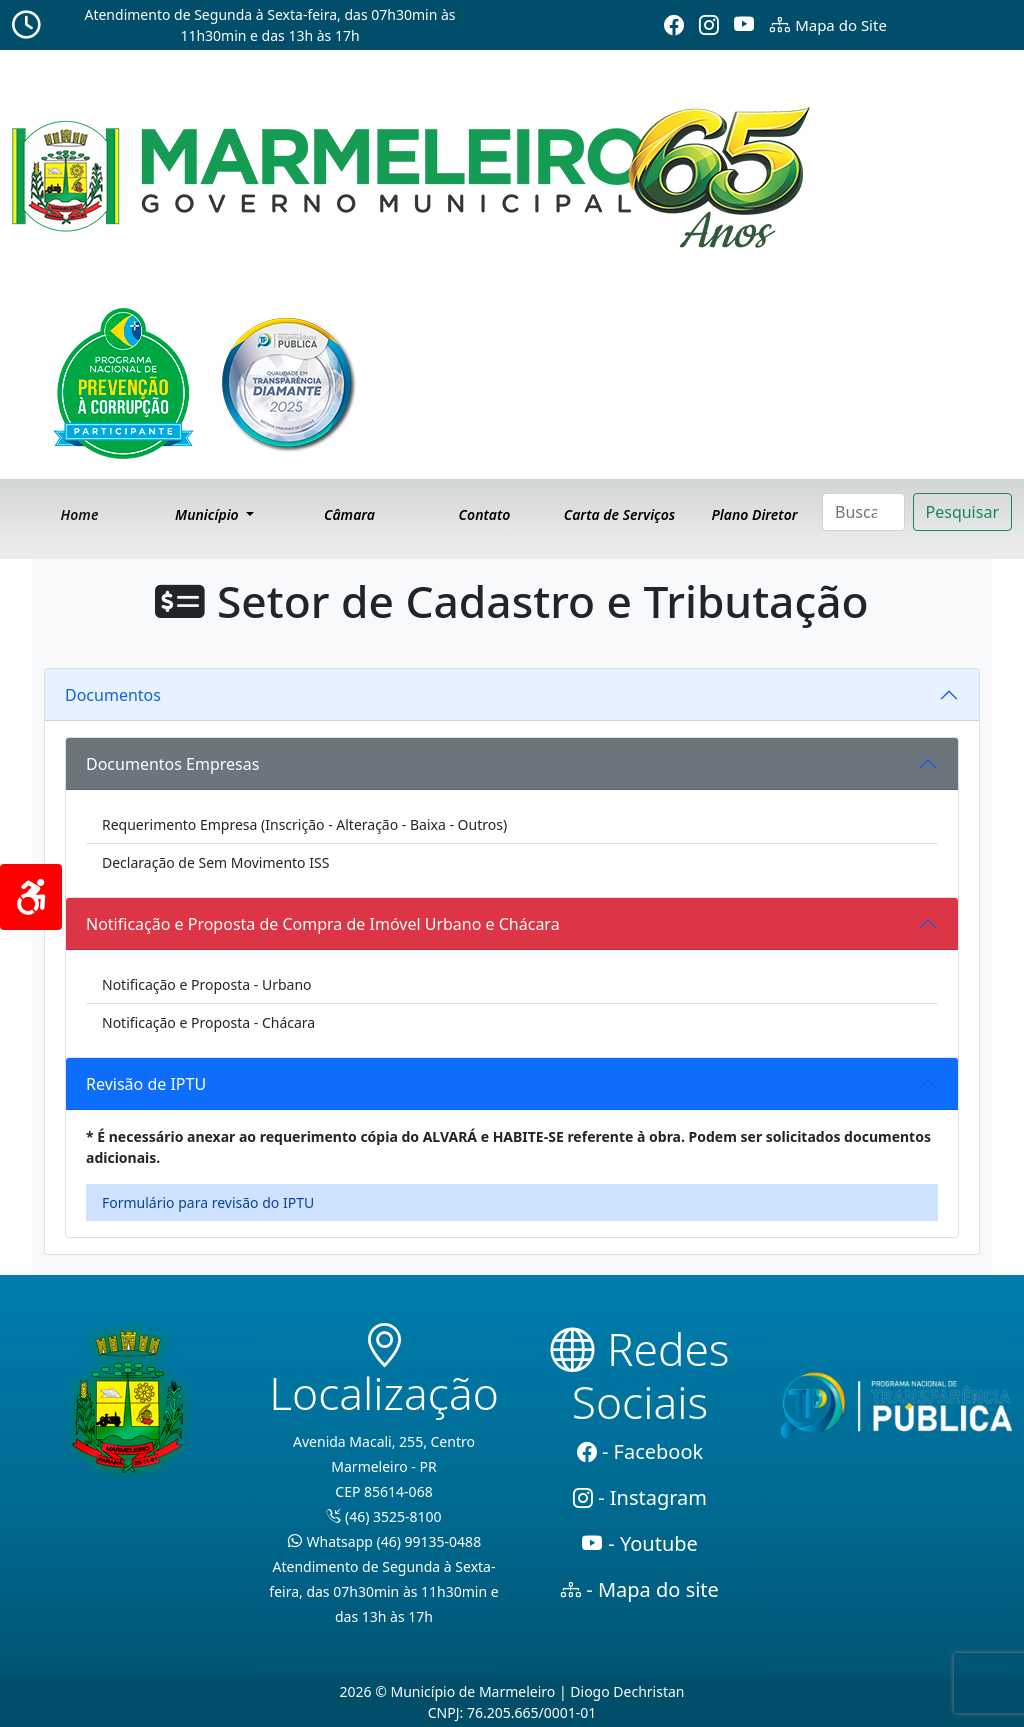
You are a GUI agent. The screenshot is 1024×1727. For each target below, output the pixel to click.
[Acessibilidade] (31, 897)
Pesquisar (962, 512)
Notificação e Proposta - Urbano (207, 984)
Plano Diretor (754, 514)
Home (80, 514)
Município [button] (208, 514)
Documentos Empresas (172, 764)
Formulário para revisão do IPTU (208, 1202)
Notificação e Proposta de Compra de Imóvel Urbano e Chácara (323, 924)
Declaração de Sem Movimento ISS (215, 862)
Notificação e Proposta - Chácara (208, 1022)
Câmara (349, 514)
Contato (485, 514)
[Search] (863, 512)
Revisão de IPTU (146, 1084)
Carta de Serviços (619, 514)
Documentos (113, 695)
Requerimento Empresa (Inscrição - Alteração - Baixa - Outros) (304, 824)
